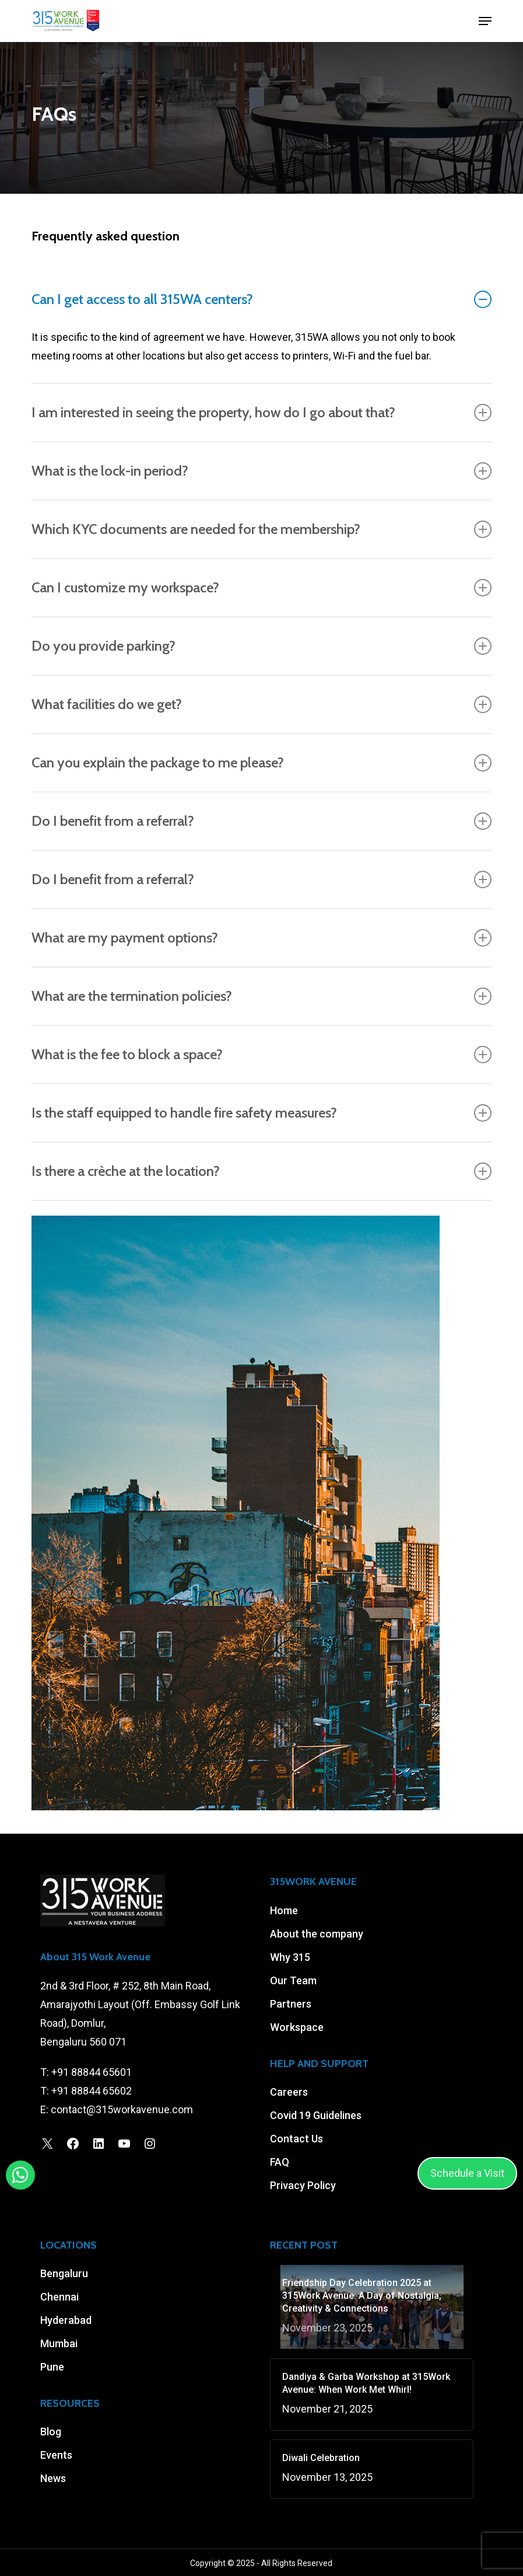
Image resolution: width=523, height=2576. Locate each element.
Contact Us (296, 2138)
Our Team (293, 1980)
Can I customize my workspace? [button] (261, 587)
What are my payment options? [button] (261, 938)
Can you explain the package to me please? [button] (261, 763)
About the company (316, 1934)
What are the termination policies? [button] (261, 996)
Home (284, 1910)
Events (56, 2455)
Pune (52, 2367)
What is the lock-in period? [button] (261, 471)
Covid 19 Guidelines (315, 2115)
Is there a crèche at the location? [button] (261, 1171)
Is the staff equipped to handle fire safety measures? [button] (261, 1113)
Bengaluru (64, 2273)
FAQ (279, 2162)
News (53, 2478)
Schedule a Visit (467, 2173)
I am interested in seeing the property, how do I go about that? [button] (261, 412)
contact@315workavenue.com (122, 2109)
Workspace (297, 2027)
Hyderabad (66, 2320)
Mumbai (59, 2343)
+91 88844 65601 (91, 2072)
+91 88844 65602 (91, 2091)
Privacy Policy (303, 2185)
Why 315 (290, 1957)
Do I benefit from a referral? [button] (261, 821)
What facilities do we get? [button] (261, 704)
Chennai (59, 2297)
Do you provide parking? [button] (261, 646)
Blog (50, 2431)
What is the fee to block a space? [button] (261, 1054)
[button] (485, 21)
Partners (290, 2004)
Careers (289, 2092)
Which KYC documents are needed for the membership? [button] (261, 529)
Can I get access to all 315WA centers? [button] (261, 299)
